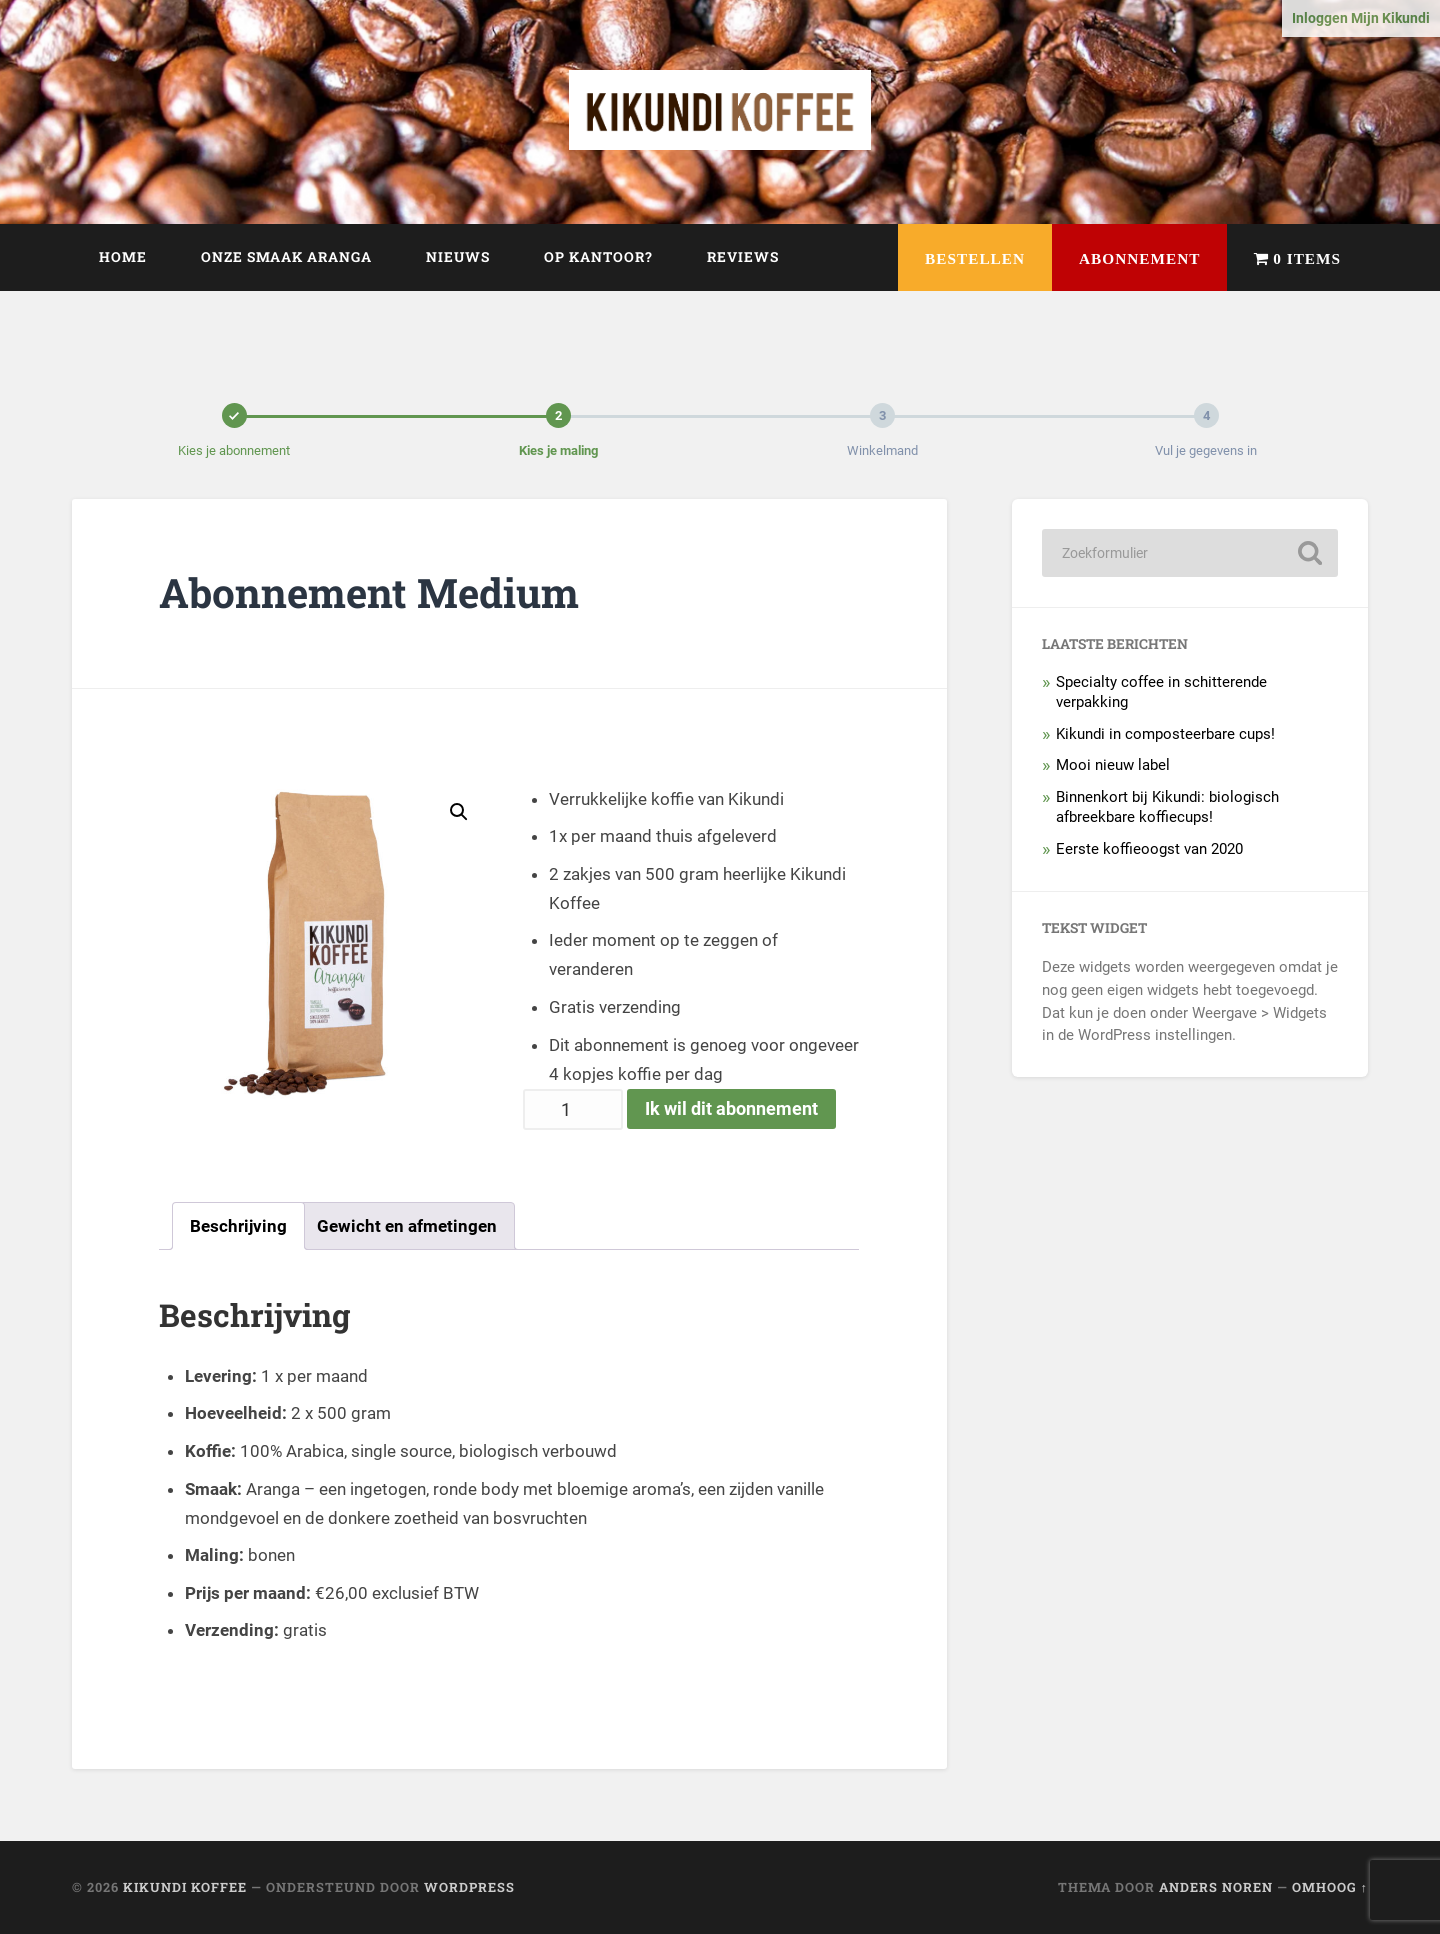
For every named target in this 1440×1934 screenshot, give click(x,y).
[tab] (238, 1226)
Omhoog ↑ (1330, 1887)
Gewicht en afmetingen (407, 1226)
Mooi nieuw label (1113, 765)
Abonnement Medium (369, 592)
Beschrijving (238, 1226)
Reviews (743, 257)
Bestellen (975, 258)
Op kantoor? (598, 257)
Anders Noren (1216, 1887)
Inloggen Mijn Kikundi (1361, 18)
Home (123, 257)
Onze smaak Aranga (286, 257)
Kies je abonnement (234, 450)
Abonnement (1139, 258)
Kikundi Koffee (185, 1887)
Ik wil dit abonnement (731, 1108)
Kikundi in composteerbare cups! (1165, 734)
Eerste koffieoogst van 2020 (1149, 849)
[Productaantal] (573, 1109)
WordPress (469, 1887)
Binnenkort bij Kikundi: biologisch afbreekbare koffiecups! (1167, 807)
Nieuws (458, 257)
